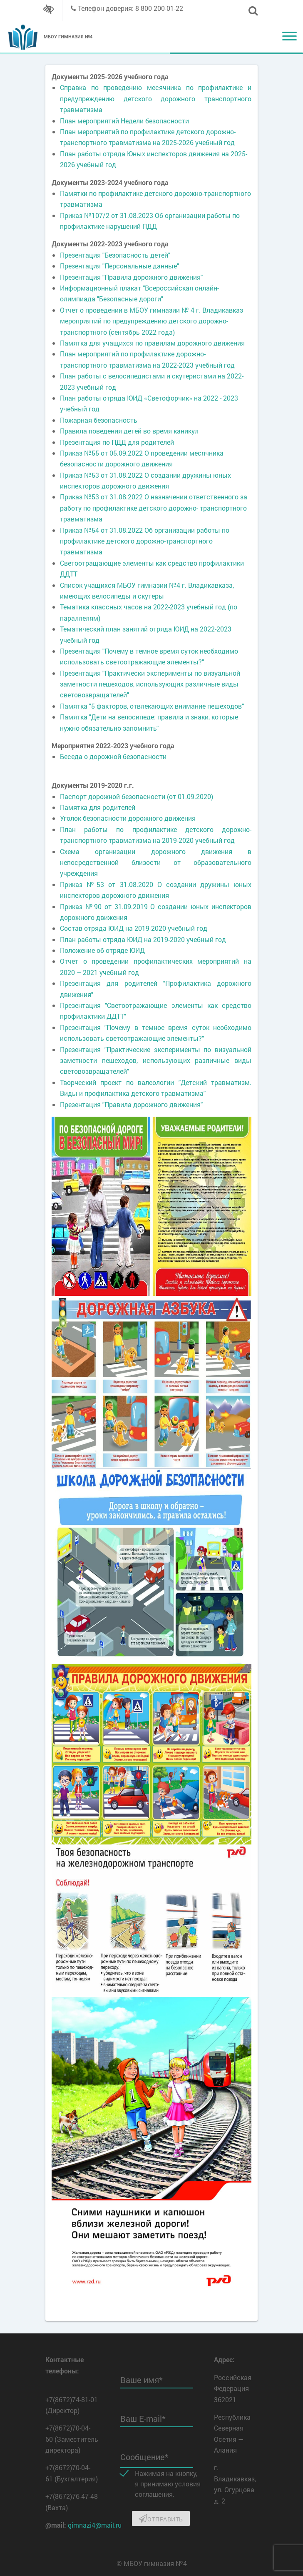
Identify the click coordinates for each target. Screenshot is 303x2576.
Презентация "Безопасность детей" (115, 255)
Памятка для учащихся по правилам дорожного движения (152, 342)
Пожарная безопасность (98, 420)
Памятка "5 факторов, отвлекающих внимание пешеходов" (152, 706)
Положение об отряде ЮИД (102, 950)
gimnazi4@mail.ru (95, 2525)
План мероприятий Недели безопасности (124, 120)
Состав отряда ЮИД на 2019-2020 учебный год (133, 928)
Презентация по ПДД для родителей (117, 442)
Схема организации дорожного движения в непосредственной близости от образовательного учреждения (155, 862)
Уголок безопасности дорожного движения (128, 818)
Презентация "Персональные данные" (119, 265)
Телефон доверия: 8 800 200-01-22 (130, 8)
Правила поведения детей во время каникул (129, 430)
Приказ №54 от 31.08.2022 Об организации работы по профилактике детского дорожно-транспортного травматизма (144, 541)
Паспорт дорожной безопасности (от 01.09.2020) (136, 796)
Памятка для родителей (97, 807)
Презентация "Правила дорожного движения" (131, 277)
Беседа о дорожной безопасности (113, 756)
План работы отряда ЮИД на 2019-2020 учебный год (143, 939)
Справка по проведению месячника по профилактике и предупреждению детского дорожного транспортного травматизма (155, 98)
